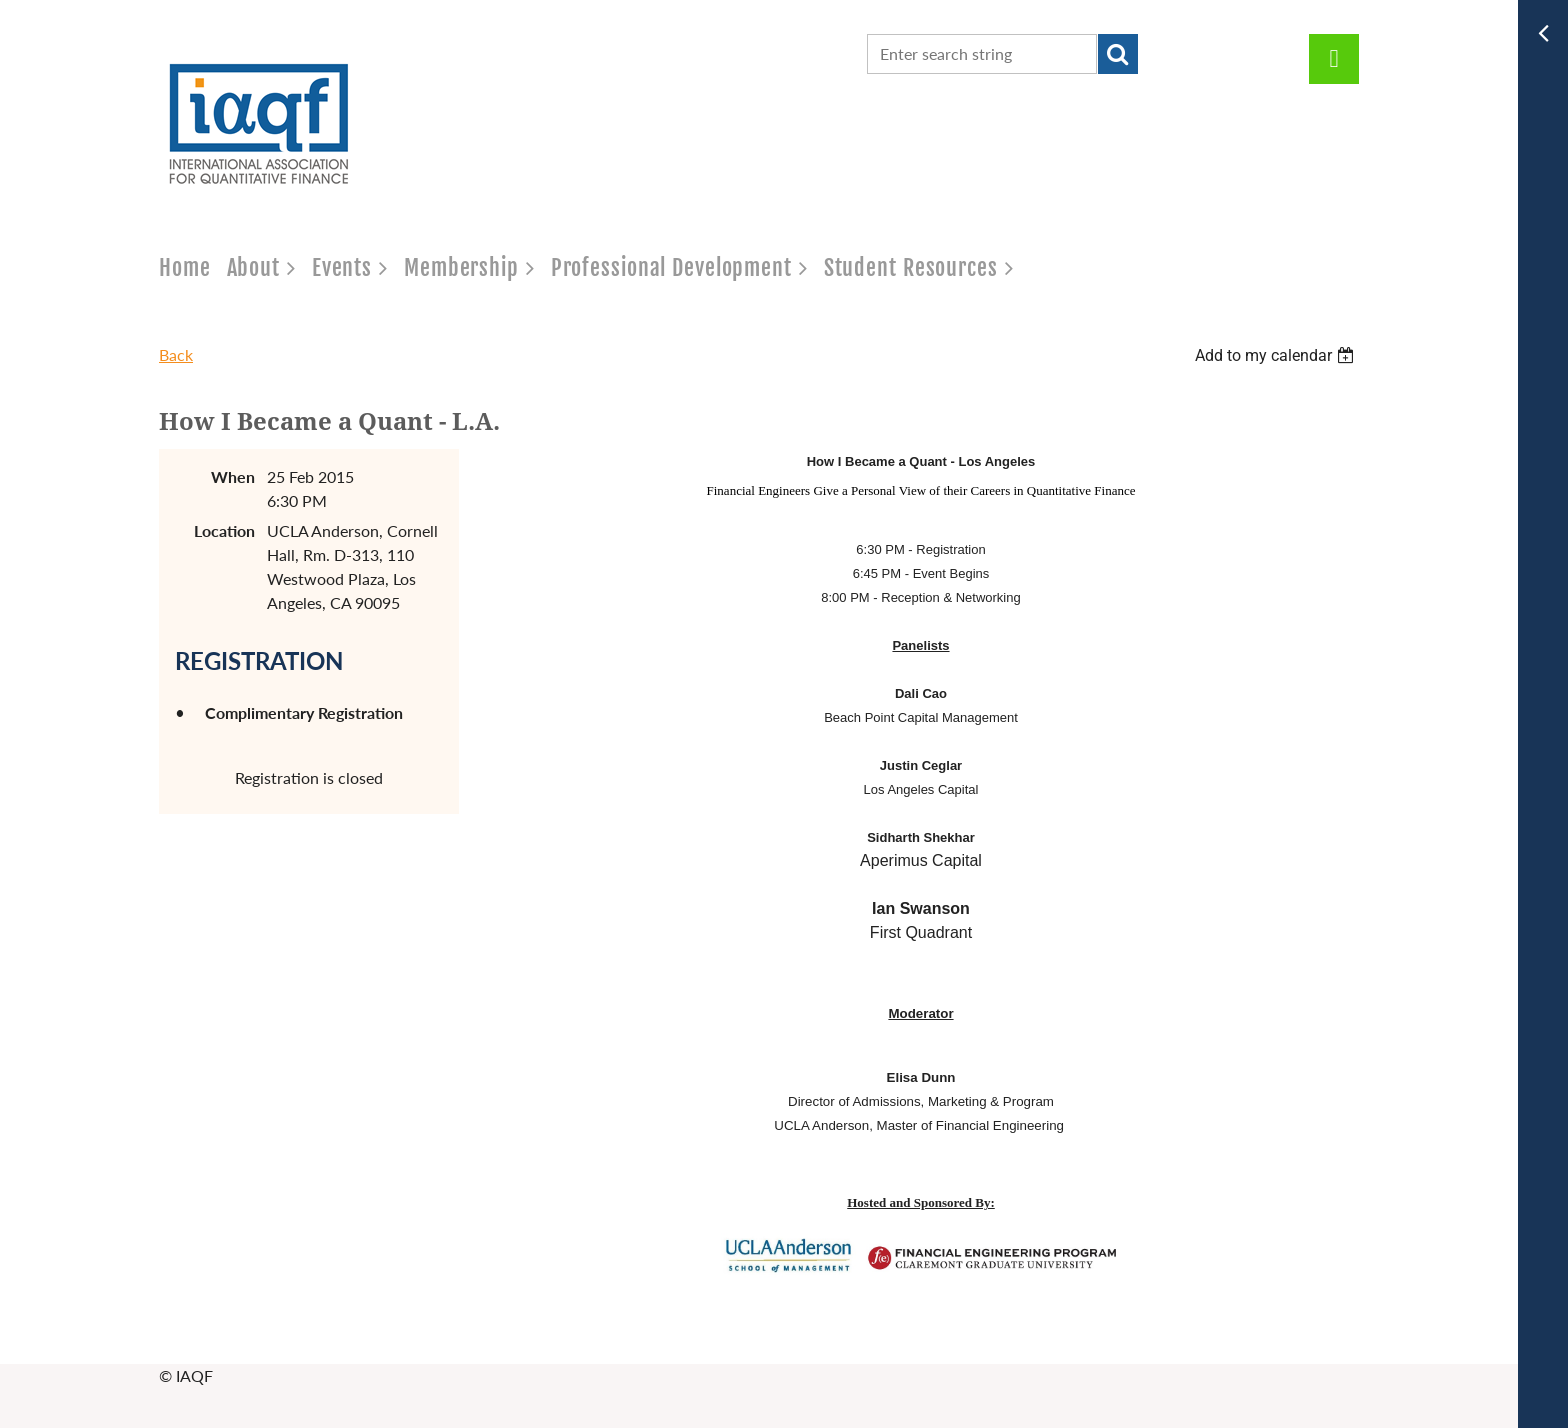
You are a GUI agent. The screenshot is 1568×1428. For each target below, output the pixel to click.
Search (1118, 54)
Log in (1334, 59)
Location (224, 530)
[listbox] (1277, 355)
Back (176, 354)
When (233, 476)
